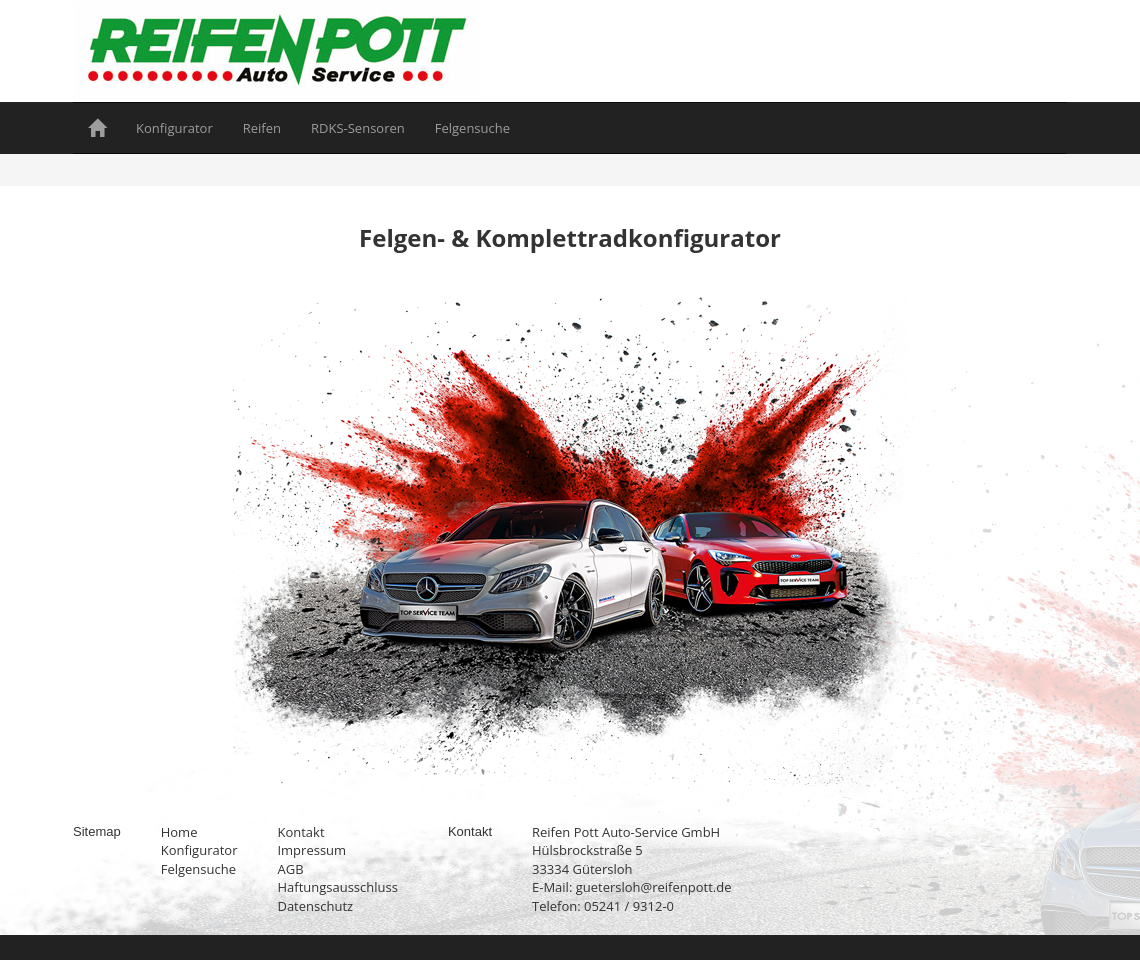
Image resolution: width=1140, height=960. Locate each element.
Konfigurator (174, 128)
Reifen (262, 128)
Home (179, 832)
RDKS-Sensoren (358, 128)
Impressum (311, 850)
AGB (290, 869)
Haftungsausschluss (337, 887)
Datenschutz (315, 906)
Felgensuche (472, 128)
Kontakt (300, 832)
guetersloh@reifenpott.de (654, 887)
